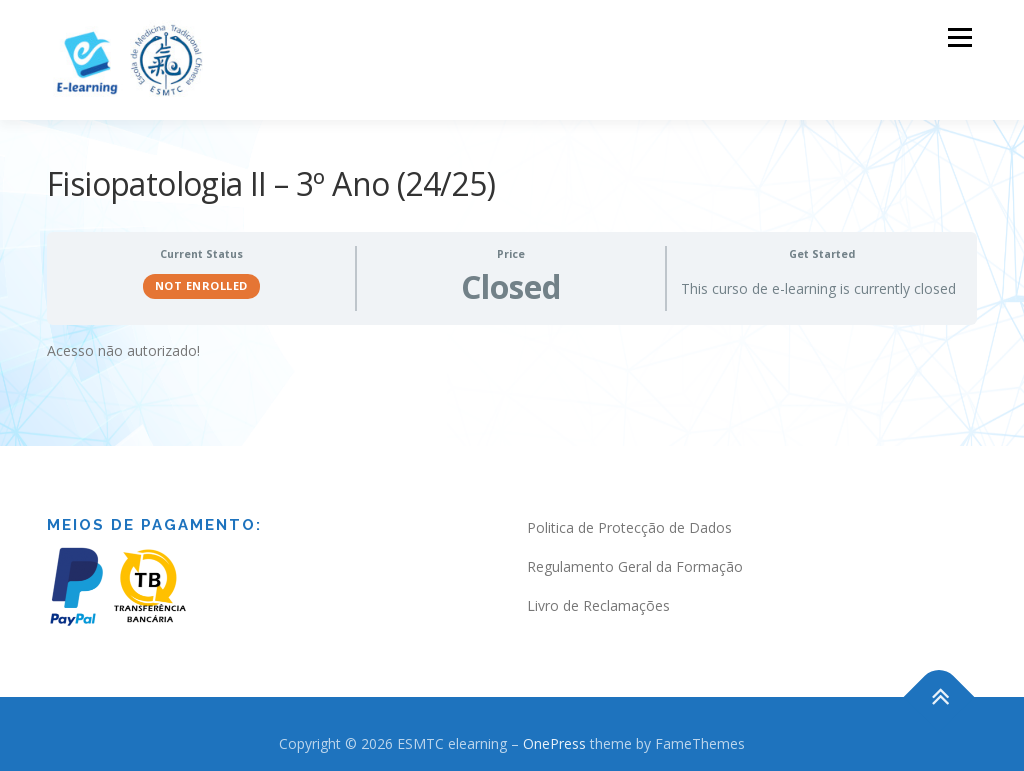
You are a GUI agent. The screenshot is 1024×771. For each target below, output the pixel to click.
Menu (959, 37)
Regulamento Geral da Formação (635, 564)
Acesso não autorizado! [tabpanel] (123, 348)
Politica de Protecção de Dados (629, 525)
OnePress (554, 741)
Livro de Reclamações (598, 603)
